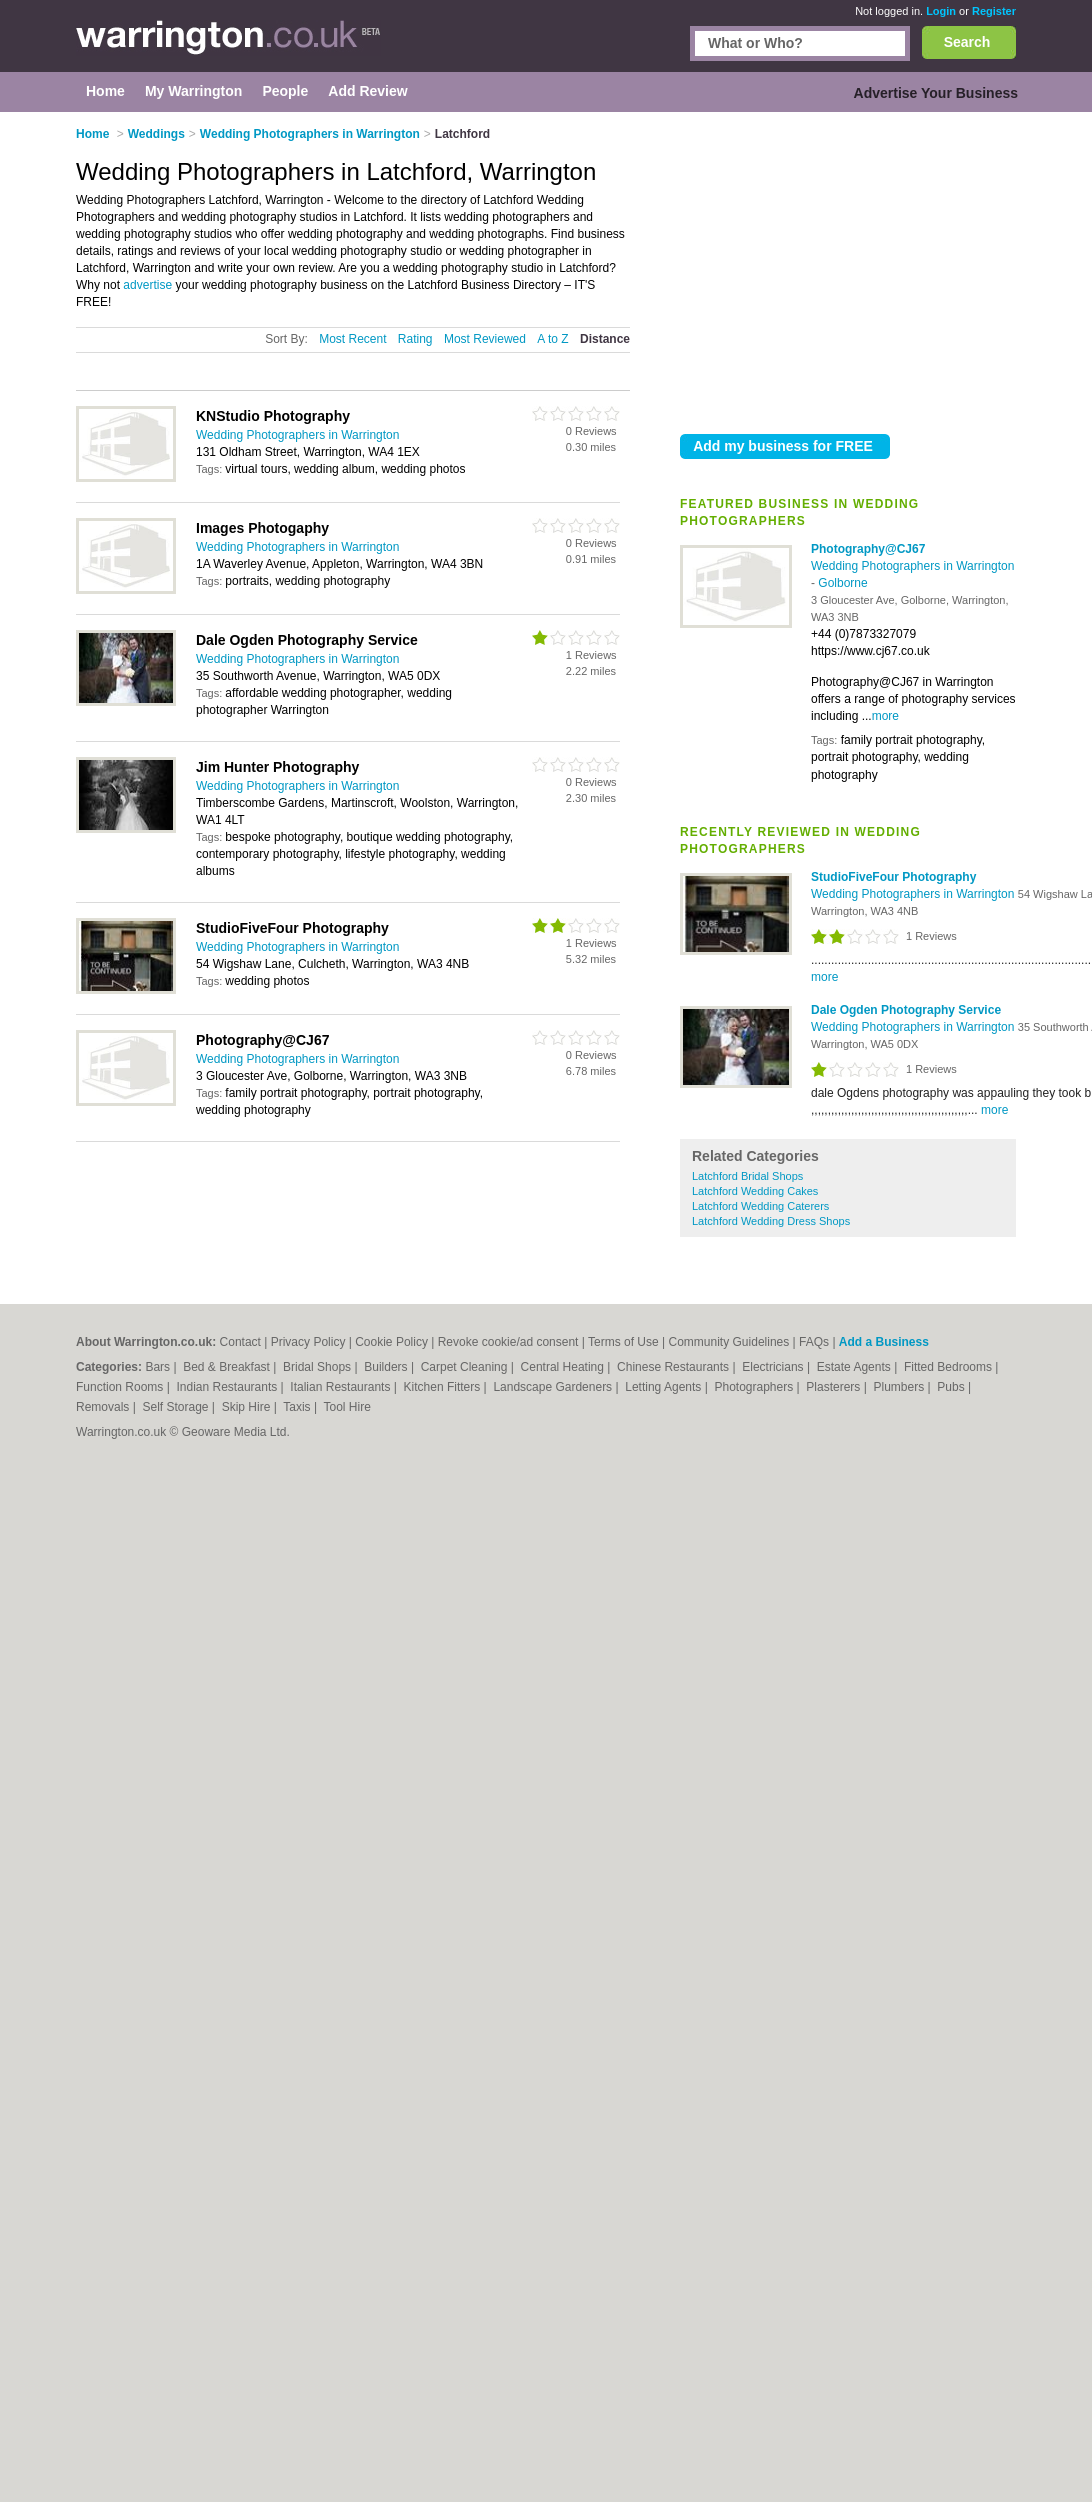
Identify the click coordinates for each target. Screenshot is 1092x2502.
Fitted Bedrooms (949, 1367)
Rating (415, 339)
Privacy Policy (308, 1342)
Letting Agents (664, 1387)
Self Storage (176, 1407)
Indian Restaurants (229, 1387)
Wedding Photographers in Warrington (912, 566)
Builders (387, 1367)
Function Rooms (121, 1387)
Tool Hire (347, 1407)
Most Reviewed (485, 339)
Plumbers (900, 1387)
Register (994, 11)
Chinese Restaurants (674, 1367)
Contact (240, 1342)
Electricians (774, 1367)
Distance (605, 339)
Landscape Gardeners (554, 1387)
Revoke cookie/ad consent (508, 1342)
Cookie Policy (391, 1342)
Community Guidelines (729, 1342)
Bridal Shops (318, 1367)
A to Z (552, 339)
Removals (104, 1407)
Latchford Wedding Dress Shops (771, 1221)
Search (967, 42)
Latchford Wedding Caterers (760, 1206)
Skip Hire (248, 1407)
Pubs (952, 1387)
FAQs (814, 1342)
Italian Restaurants (341, 1387)
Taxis (298, 1407)
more (885, 716)
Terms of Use (623, 1342)
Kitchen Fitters (444, 1387)
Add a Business (884, 1342)
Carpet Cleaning (466, 1367)
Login (941, 11)
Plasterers (834, 1387)
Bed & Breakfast (228, 1367)
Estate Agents (855, 1367)
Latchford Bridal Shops (747, 1176)
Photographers (755, 1387)
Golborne (842, 583)
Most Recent (352, 339)
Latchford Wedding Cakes (755, 1191)
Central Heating (564, 1367)
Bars (159, 1367)
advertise (147, 285)
